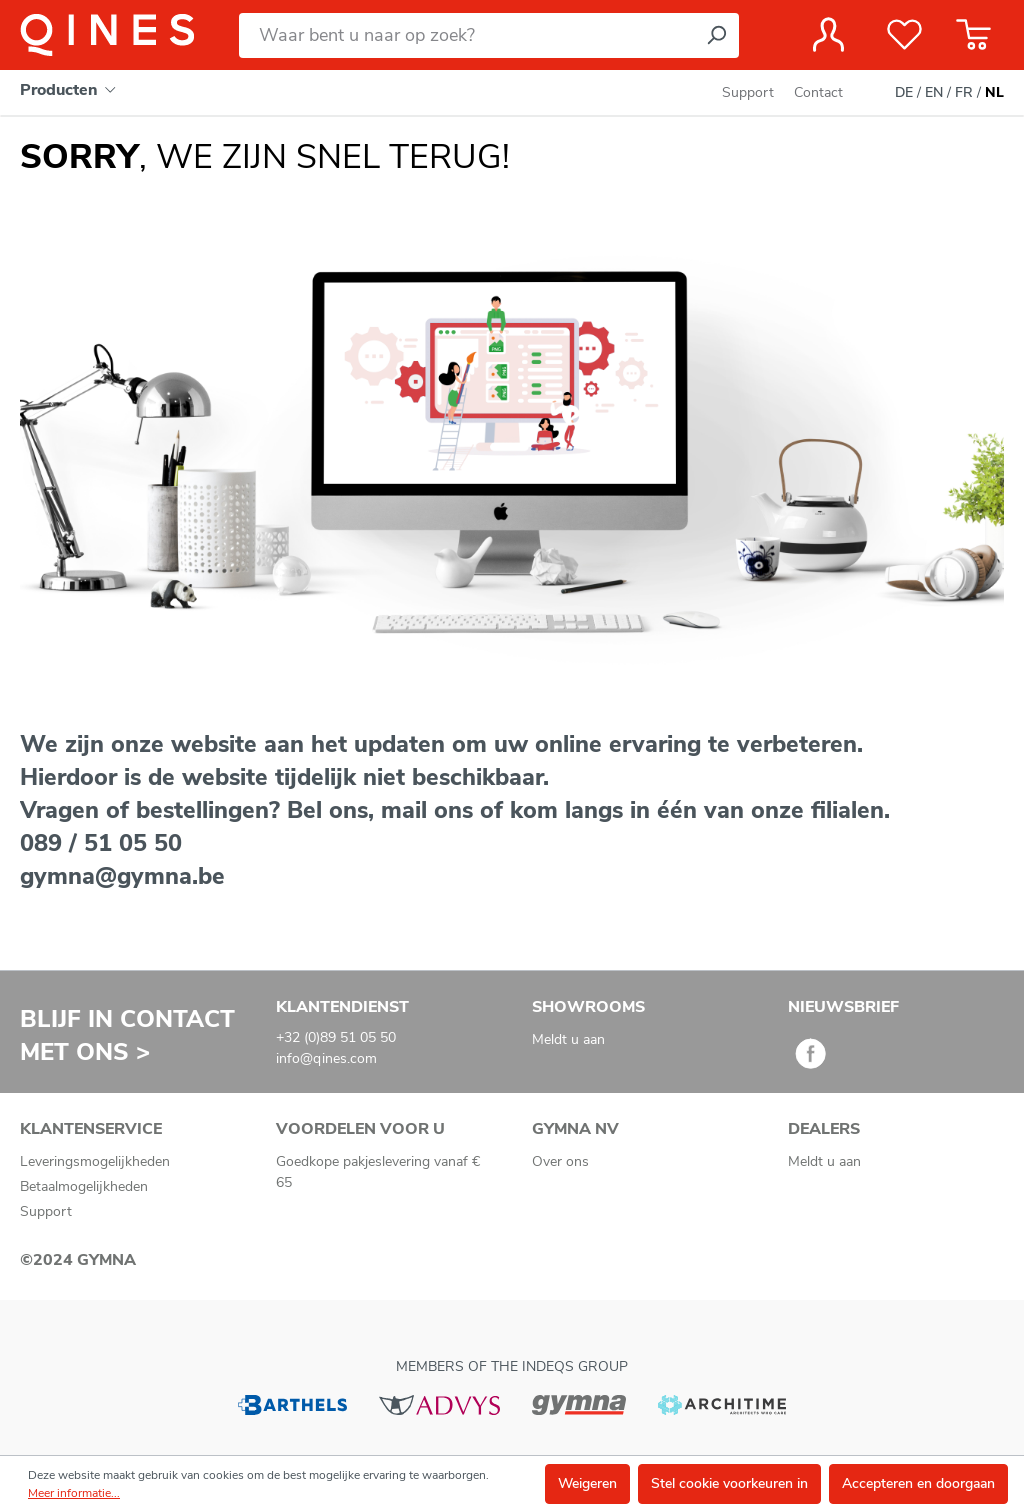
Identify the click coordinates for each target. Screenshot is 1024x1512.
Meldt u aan (568, 1039)
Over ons (560, 1161)
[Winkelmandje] (973, 35)
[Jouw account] (828, 35)
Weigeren (587, 1483)
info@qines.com (326, 1058)
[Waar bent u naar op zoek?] (466, 35)
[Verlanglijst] (904, 35)
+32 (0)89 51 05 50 (336, 1037)
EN (934, 93)
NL (994, 93)
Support (748, 92)
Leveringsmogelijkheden (95, 1161)
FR (964, 93)
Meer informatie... (74, 1493)
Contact (818, 92)
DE (904, 93)
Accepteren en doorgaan (918, 1483)
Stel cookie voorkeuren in (729, 1483)
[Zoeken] (716, 35)
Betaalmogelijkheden (84, 1186)
